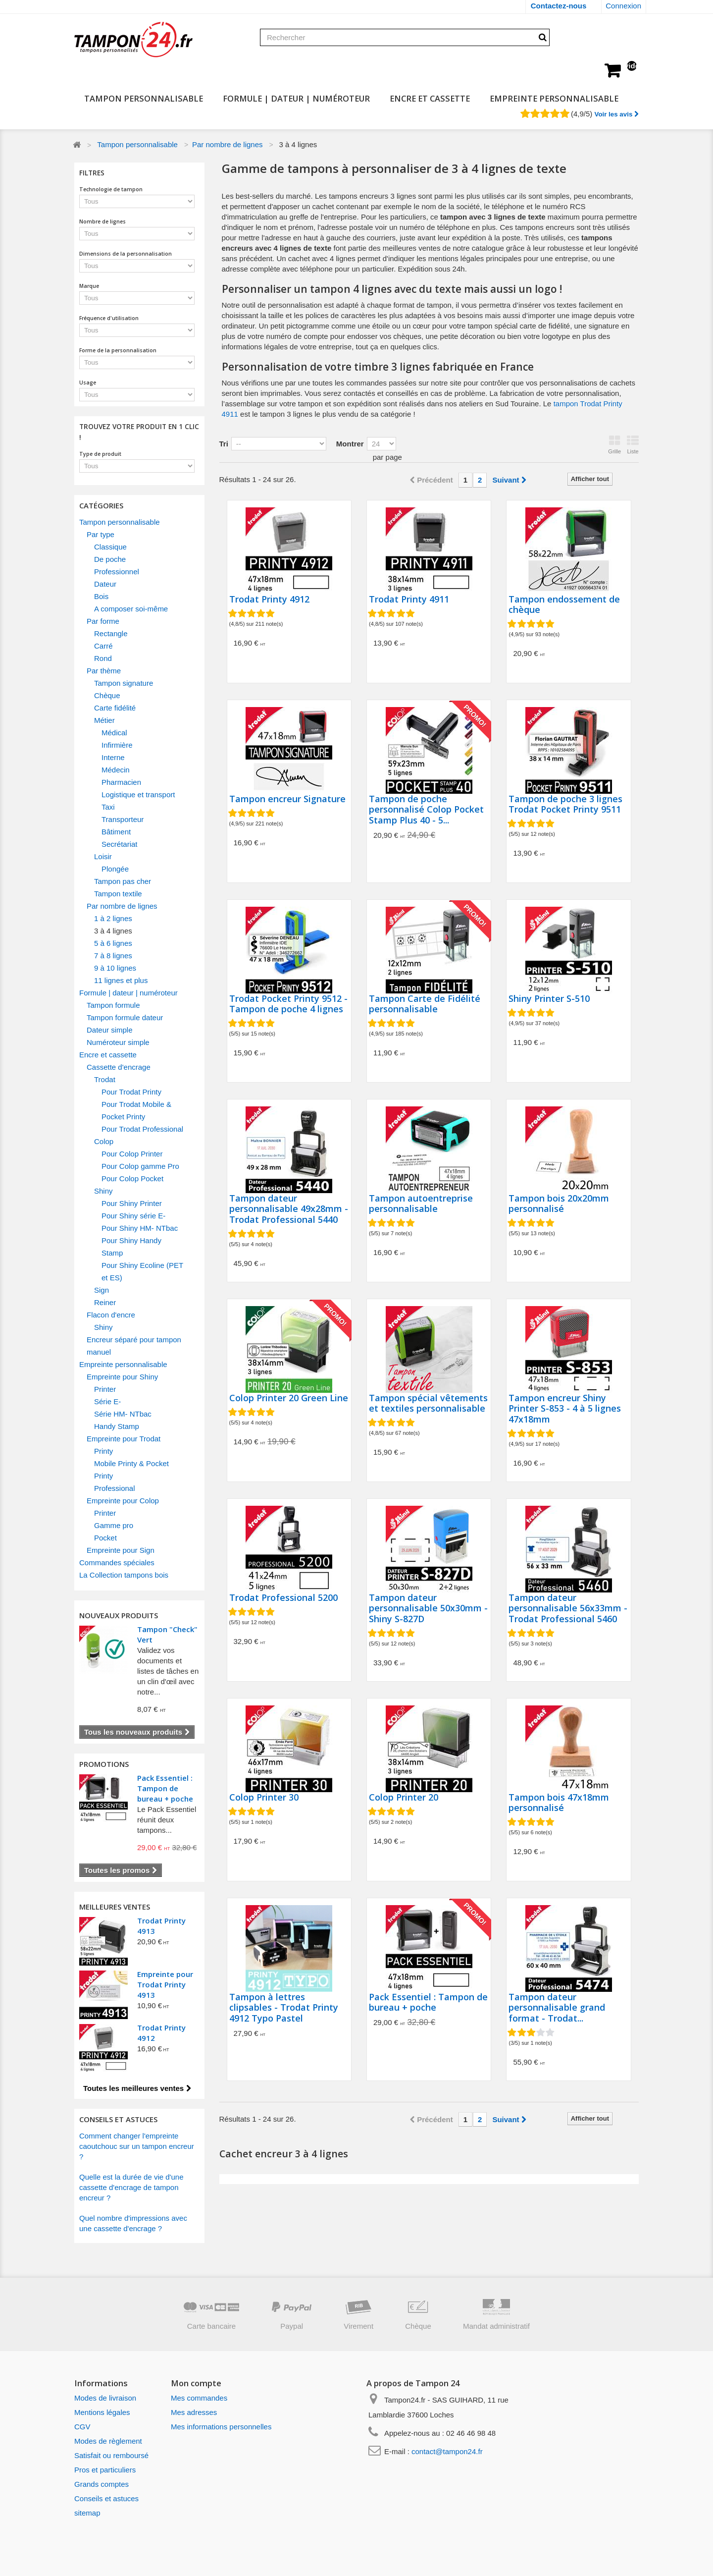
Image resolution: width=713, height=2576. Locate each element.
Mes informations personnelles (221, 2426)
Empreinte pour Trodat (123, 1438)
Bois (101, 596)
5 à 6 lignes (113, 943)
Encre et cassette (430, 98)
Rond (103, 658)
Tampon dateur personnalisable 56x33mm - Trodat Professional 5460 (568, 1608)
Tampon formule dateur (125, 1017)
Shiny (103, 1191)
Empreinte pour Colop (123, 1500)
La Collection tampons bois (123, 1575)
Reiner (105, 1302)
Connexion (623, 5)
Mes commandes (199, 2398)
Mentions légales (102, 2412)
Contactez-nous (559, 5)
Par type (100, 534)
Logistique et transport (138, 794)
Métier (104, 720)
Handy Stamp (116, 1426)
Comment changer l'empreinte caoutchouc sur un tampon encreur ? (136, 2146)
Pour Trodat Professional (142, 1129)
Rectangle (111, 633)
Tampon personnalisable (143, 98)
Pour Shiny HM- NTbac (140, 1228)
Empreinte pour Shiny (122, 1376)
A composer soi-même (131, 608)
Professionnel (116, 571)
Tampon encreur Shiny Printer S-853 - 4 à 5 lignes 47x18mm (565, 1409)
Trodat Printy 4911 (409, 599)
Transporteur (123, 819)
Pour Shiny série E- (133, 1215)
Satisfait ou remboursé (111, 2455)
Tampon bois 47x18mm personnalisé (559, 1802)
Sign (101, 1290)
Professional (114, 1488)
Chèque (107, 695)
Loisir (103, 856)
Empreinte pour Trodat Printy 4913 (165, 1984)
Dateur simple (110, 1030)
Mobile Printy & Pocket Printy (131, 1469)
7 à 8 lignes (113, 955)
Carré (103, 646)
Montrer (350, 443)
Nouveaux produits (118, 1615)
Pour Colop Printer (132, 1154)
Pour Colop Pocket (132, 1178)
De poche (110, 559)
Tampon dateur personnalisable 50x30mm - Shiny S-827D (428, 1608)
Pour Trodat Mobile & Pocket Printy (136, 1110)
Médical (114, 732)
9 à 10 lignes (115, 968)
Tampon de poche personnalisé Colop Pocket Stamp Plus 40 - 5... (426, 810)
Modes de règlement (108, 2441)
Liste (633, 444)
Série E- (107, 1401)
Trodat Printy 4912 (269, 599)
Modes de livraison (105, 2398)
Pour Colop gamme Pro (140, 1166)
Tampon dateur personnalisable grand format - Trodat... (557, 2008)
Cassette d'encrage (119, 1067)
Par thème (104, 670)
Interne (113, 757)
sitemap (87, 2513)
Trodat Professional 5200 (283, 1597)
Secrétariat (120, 844)
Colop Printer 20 (403, 1797)
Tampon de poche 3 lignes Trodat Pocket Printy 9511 (565, 804)
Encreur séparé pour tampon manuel (134, 1345)
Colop (103, 1141)
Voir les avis (616, 114)
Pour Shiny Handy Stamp (131, 1246)
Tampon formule (113, 1005)
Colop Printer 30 (264, 1797)
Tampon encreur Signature (287, 799)
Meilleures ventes (114, 1907)
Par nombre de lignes (227, 144)
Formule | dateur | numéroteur (296, 98)
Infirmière (117, 745)
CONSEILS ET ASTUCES (118, 2119)
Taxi (108, 807)
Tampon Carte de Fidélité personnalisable (424, 1004)
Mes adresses (194, 2412)
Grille (614, 444)
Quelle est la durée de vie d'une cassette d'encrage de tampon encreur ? (131, 2187)
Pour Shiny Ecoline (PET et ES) (142, 1271)
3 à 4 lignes (113, 931)
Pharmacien (121, 782)
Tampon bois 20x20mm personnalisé (559, 1203)
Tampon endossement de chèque (564, 604)
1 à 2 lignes (113, 918)
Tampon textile (118, 893)
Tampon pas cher (122, 881)
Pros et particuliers (105, 2470)
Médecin (116, 770)
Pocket (105, 1538)
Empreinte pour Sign (120, 1550)
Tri (223, 443)
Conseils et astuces (106, 2498)
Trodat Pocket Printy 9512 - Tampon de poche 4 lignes (288, 1004)
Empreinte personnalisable (554, 98)
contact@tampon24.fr (447, 2451)
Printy (103, 1451)
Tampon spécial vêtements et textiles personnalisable (428, 1403)
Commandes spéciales (116, 1562)
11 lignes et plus (121, 980)
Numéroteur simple (118, 1042)
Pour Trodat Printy (131, 1092)
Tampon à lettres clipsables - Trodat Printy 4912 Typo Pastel (283, 2008)
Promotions (104, 1764)
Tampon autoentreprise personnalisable (421, 1203)
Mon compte (196, 2383)
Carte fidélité (115, 708)
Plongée (115, 869)
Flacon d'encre (111, 1315)
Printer (105, 1389)
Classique (110, 547)
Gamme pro (113, 1525)
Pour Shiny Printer (132, 1203)
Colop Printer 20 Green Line (288, 1398)
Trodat (104, 1079)
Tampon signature (123, 683)
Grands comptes (101, 2484)
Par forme (103, 621)
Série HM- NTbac (123, 1414)
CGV (82, 2426)
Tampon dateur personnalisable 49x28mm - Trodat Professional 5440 (288, 1209)
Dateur (105, 584)
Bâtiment (116, 831)
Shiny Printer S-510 (549, 998)
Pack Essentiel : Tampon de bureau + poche (165, 1788)
